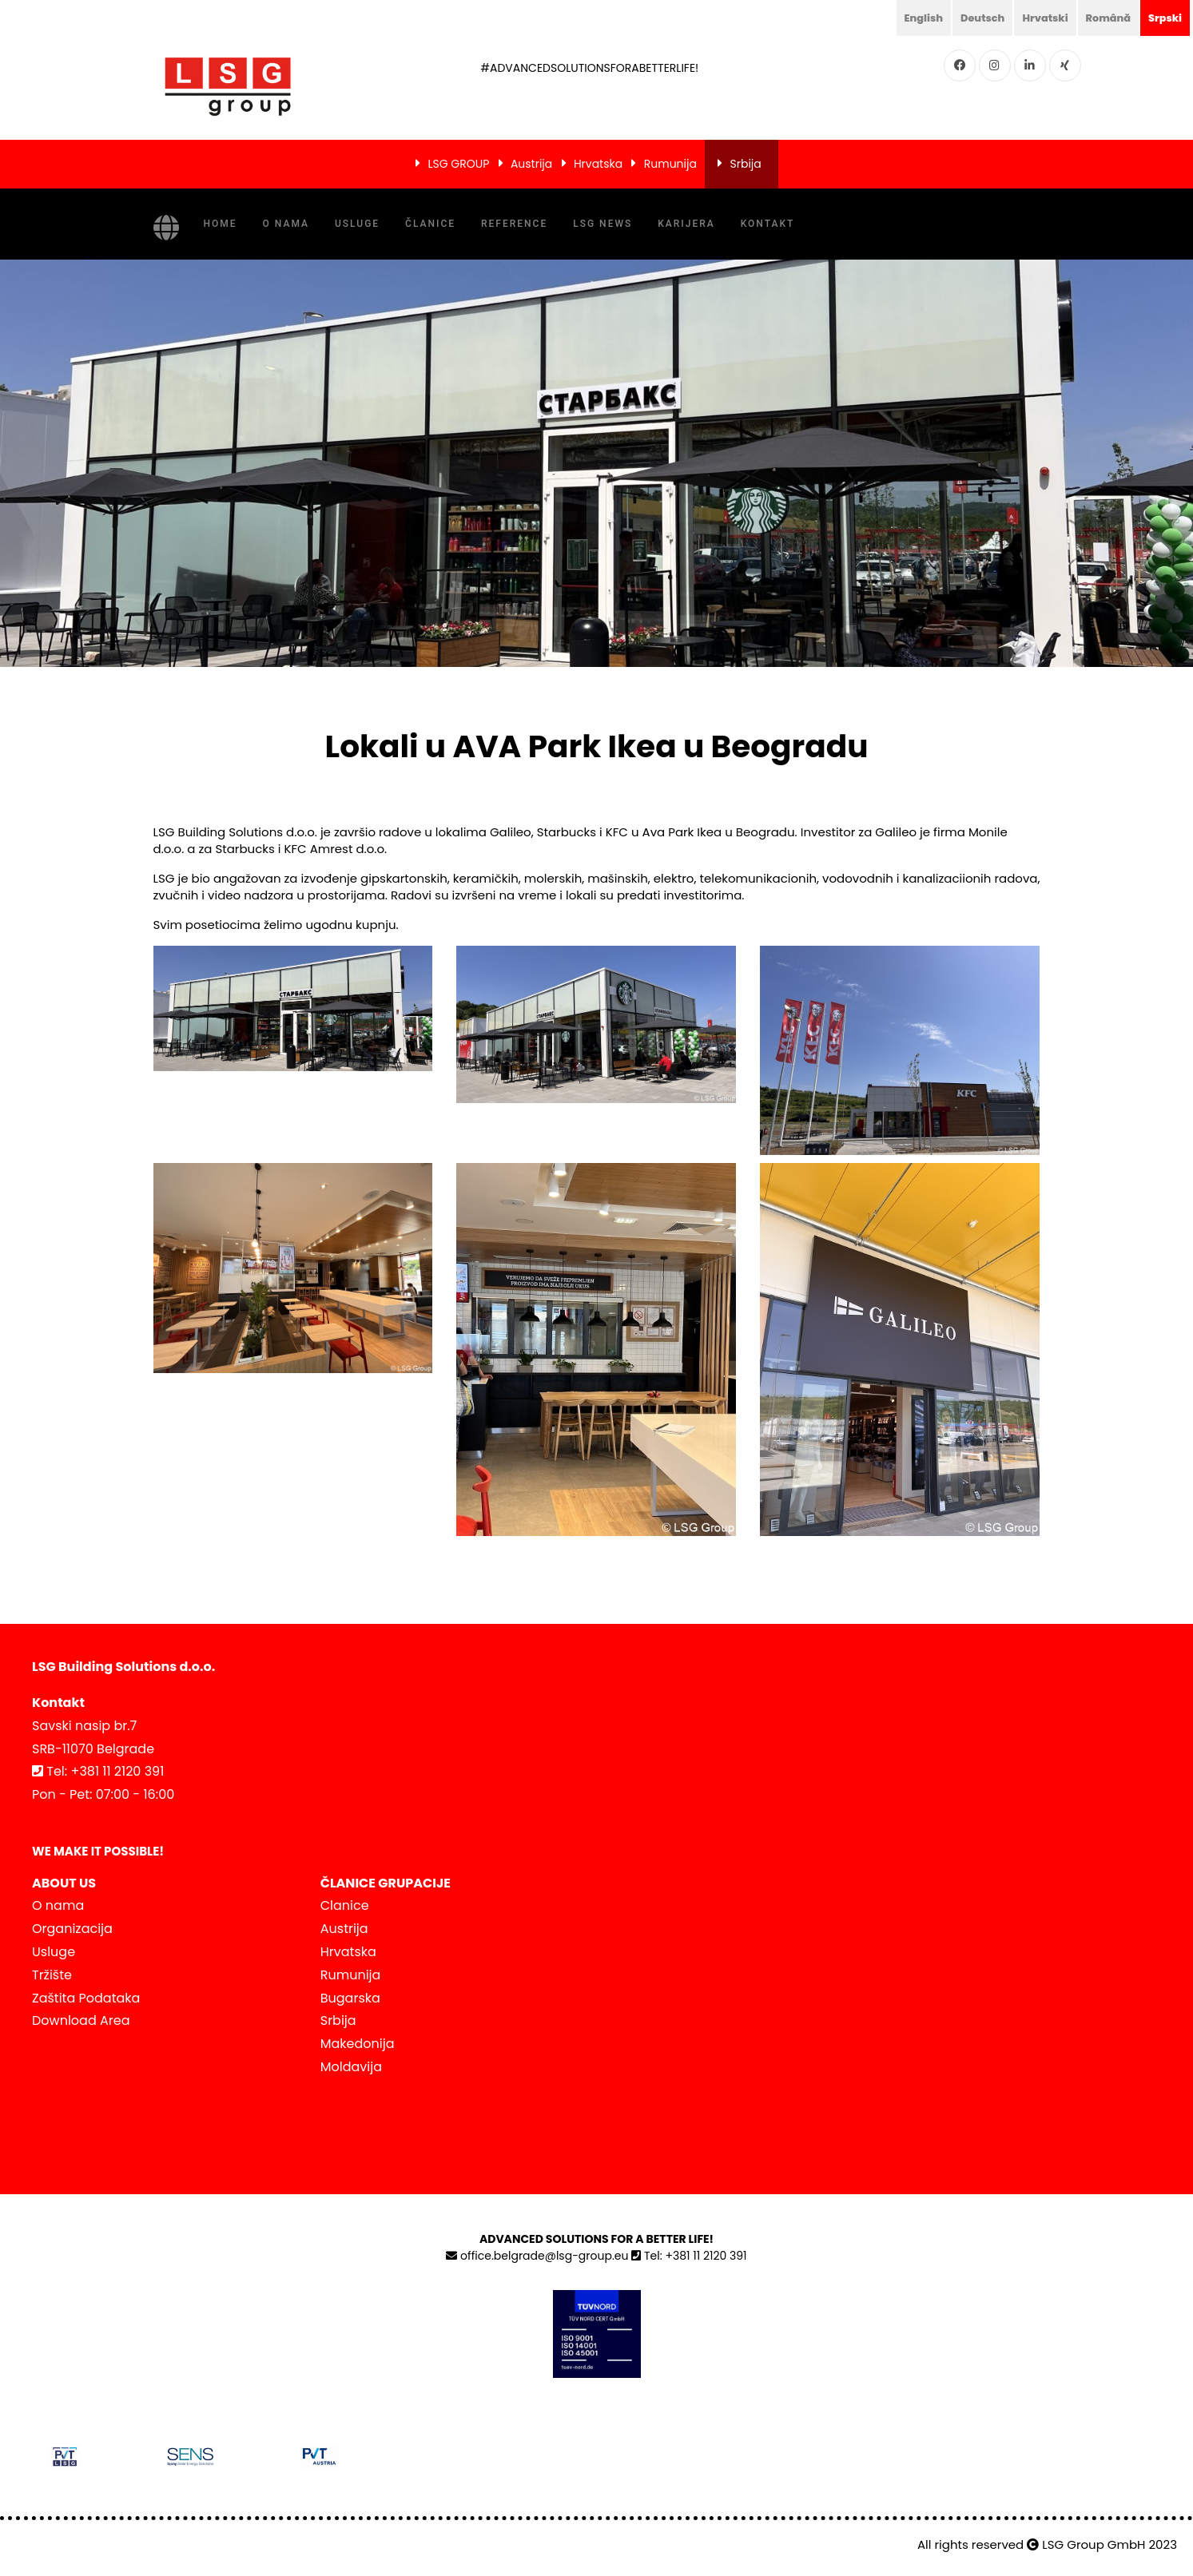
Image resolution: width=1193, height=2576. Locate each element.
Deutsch (969, 18)
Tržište (52, 1975)
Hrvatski (1035, 18)
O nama (286, 223)
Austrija (531, 164)
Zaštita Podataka (86, 1998)
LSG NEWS (602, 223)
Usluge (357, 223)
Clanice (344, 1905)
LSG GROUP (458, 164)
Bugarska (350, 1998)
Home (220, 223)
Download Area (80, 2020)
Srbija (746, 164)
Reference (514, 223)
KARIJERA (686, 223)
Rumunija (670, 164)
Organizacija (72, 1928)
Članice (430, 223)
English (906, 18)
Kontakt (768, 223)
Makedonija (357, 2043)
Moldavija (351, 2067)
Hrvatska (598, 164)
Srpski (1163, 18)
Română (1102, 18)
